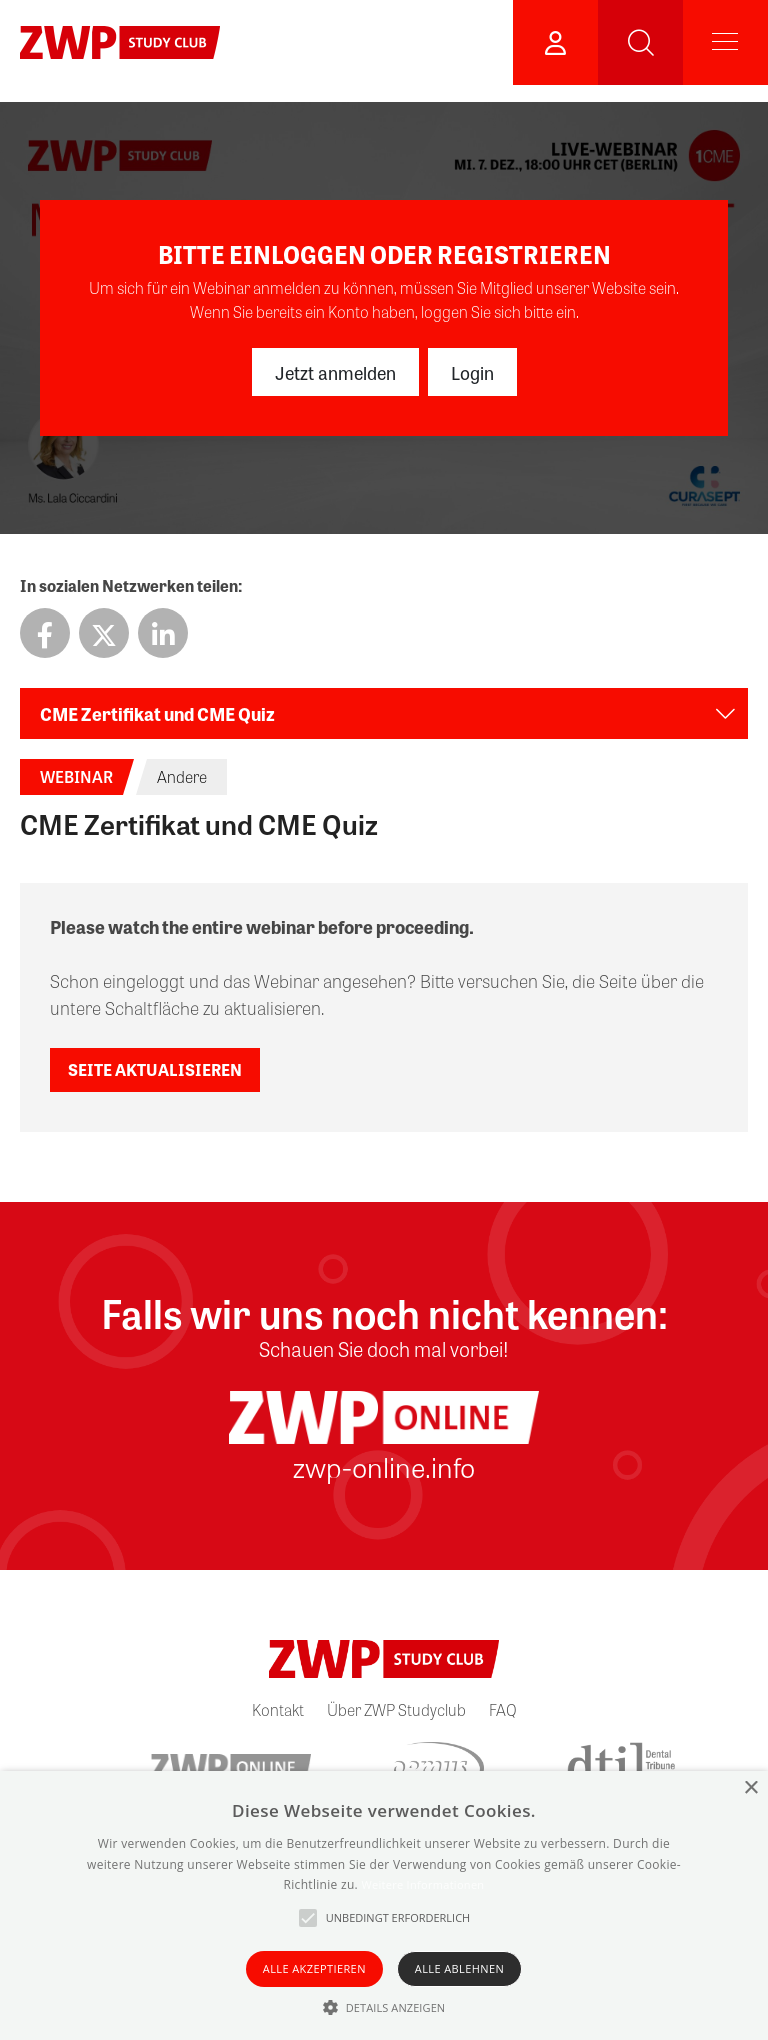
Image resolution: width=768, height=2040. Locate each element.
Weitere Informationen (422, 1884)
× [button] (750, 1788)
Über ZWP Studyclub (396, 1709)
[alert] (384, 1905)
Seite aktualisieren (155, 1069)
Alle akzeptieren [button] (314, 1968)
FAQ (503, 1709)
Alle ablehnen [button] (459, 1968)
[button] (384, 2007)
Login (472, 372)
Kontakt (278, 1709)
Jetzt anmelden (335, 372)
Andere (182, 776)
